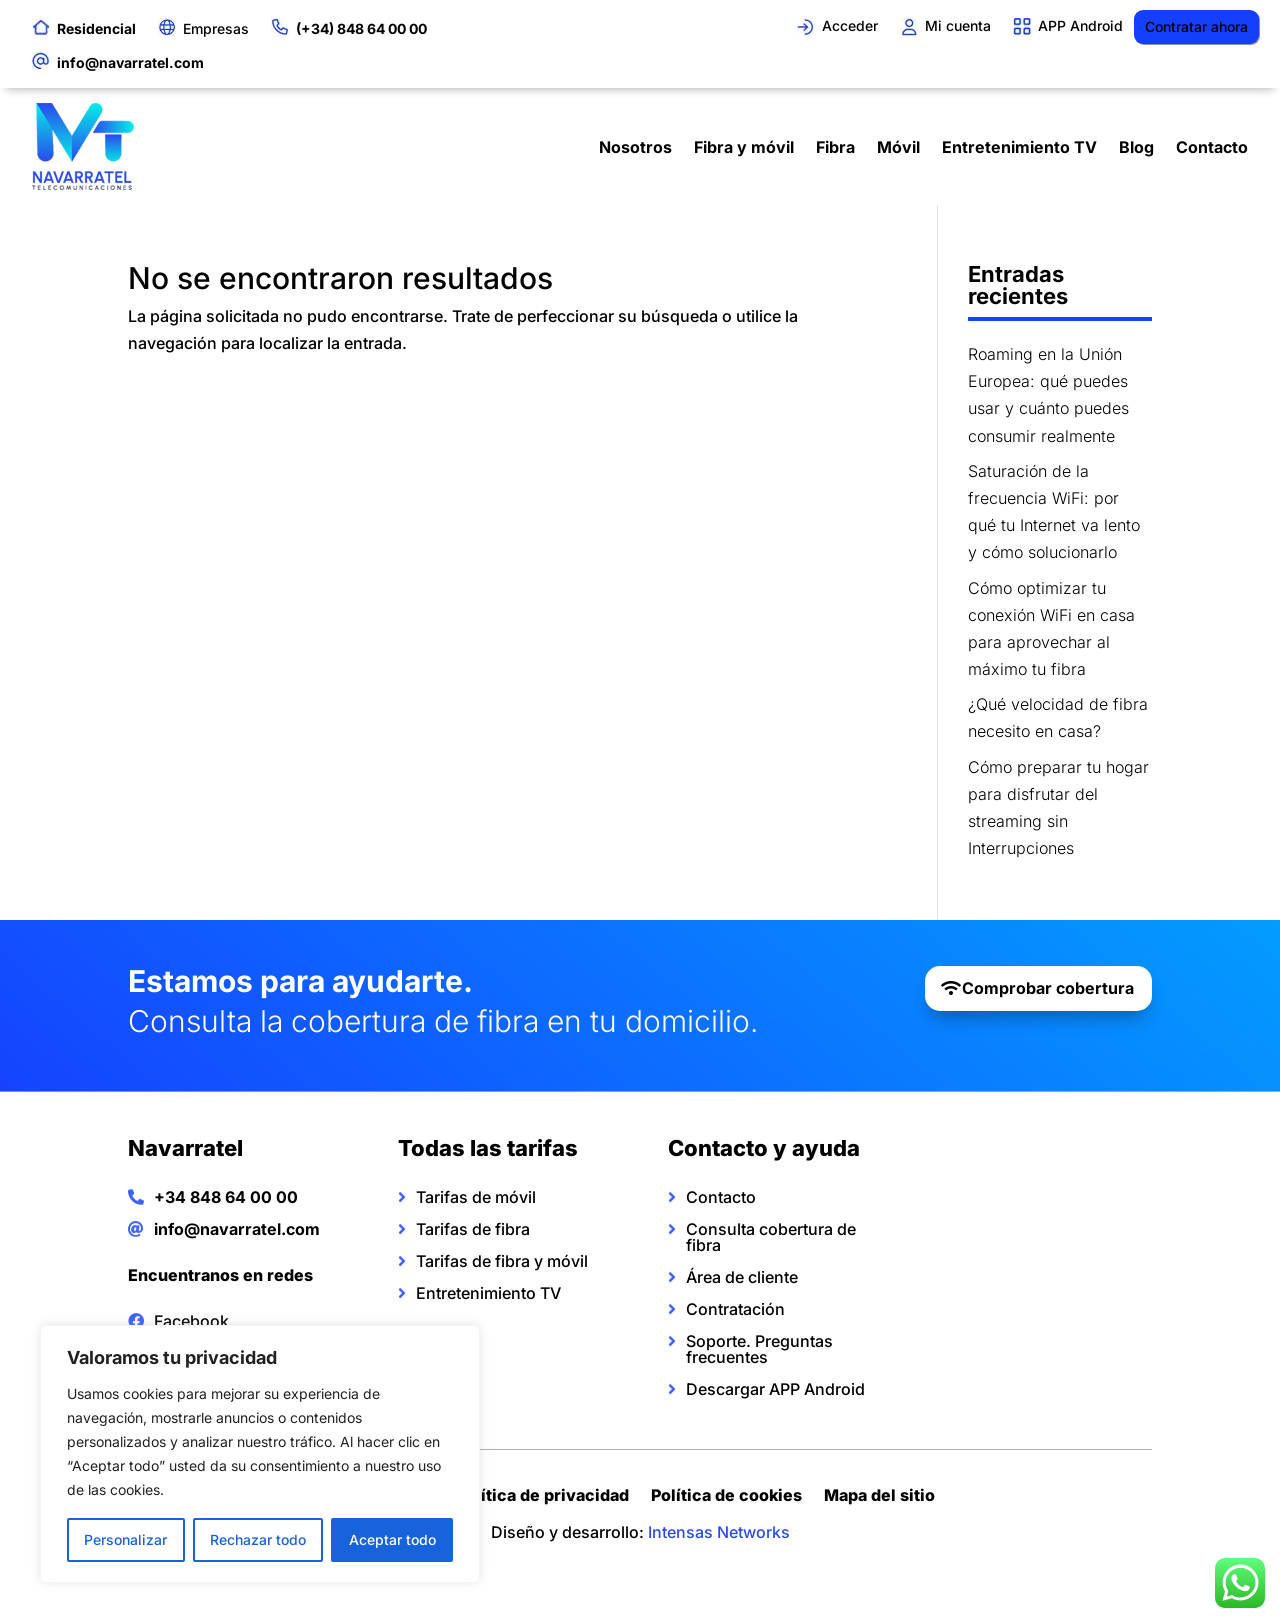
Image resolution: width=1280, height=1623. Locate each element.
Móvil (898, 147)
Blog (1136, 147)
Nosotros (635, 147)
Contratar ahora (1196, 26)
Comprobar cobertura (1048, 988)
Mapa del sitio (879, 1497)
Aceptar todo (392, 1539)
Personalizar (125, 1539)
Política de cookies (726, 1497)
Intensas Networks (719, 1532)
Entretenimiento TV (1019, 147)
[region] (260, 1454)
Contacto (1212, 147)
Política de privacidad (542, 1497)
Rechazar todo (258, 1539)
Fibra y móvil (744, 147)
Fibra (835, 147)
